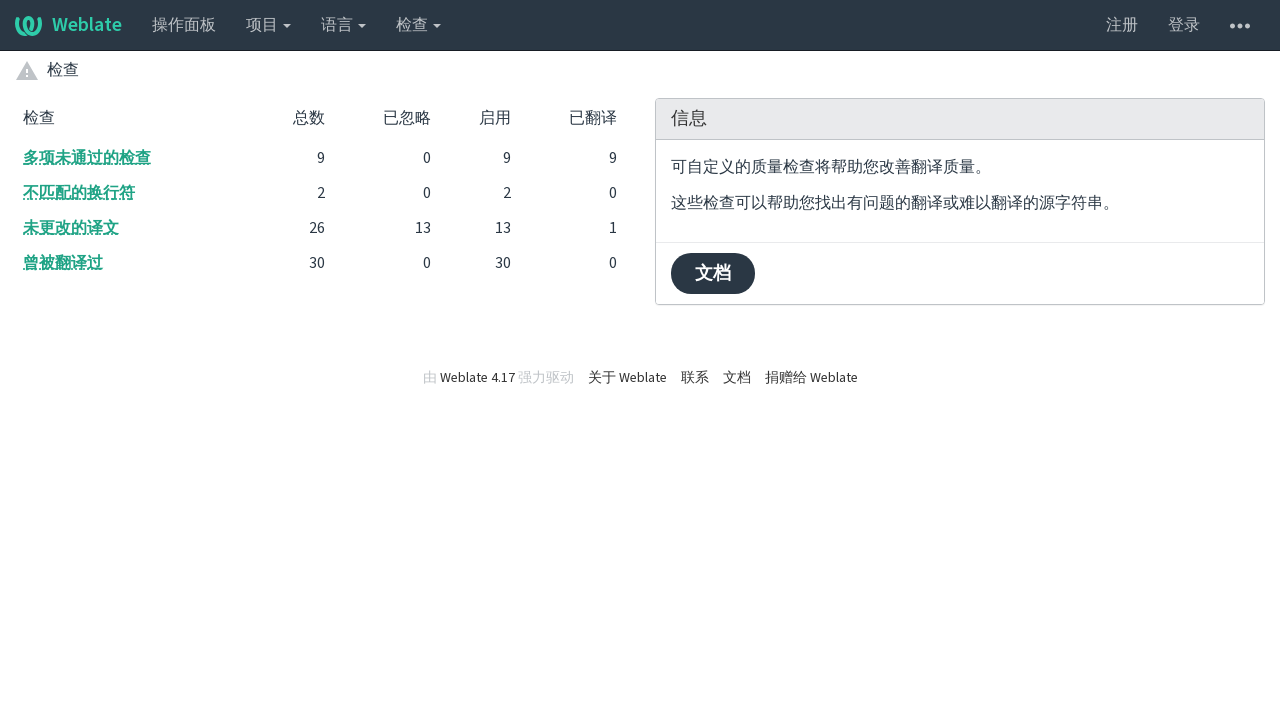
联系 (695, 378)
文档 (713, 273)
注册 (1122, 25)
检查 (418, 25)
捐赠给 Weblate (811, 378)
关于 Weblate (627, 378)
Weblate (68, 25)
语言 (343, 25)
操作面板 (184, 25)
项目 (268, 25)
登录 (1184, 25)
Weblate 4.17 (477, 378)
